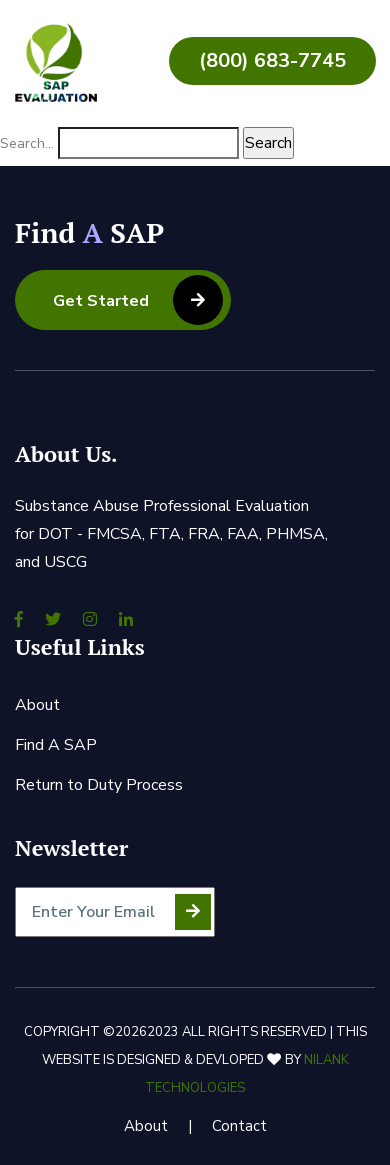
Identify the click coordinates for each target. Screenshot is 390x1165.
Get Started (138, 300)
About (37, 705)
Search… (27, 143)
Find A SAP (56, 745)
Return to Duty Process (99, 785)
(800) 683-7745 (272, 60)
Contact (239, 1126)
